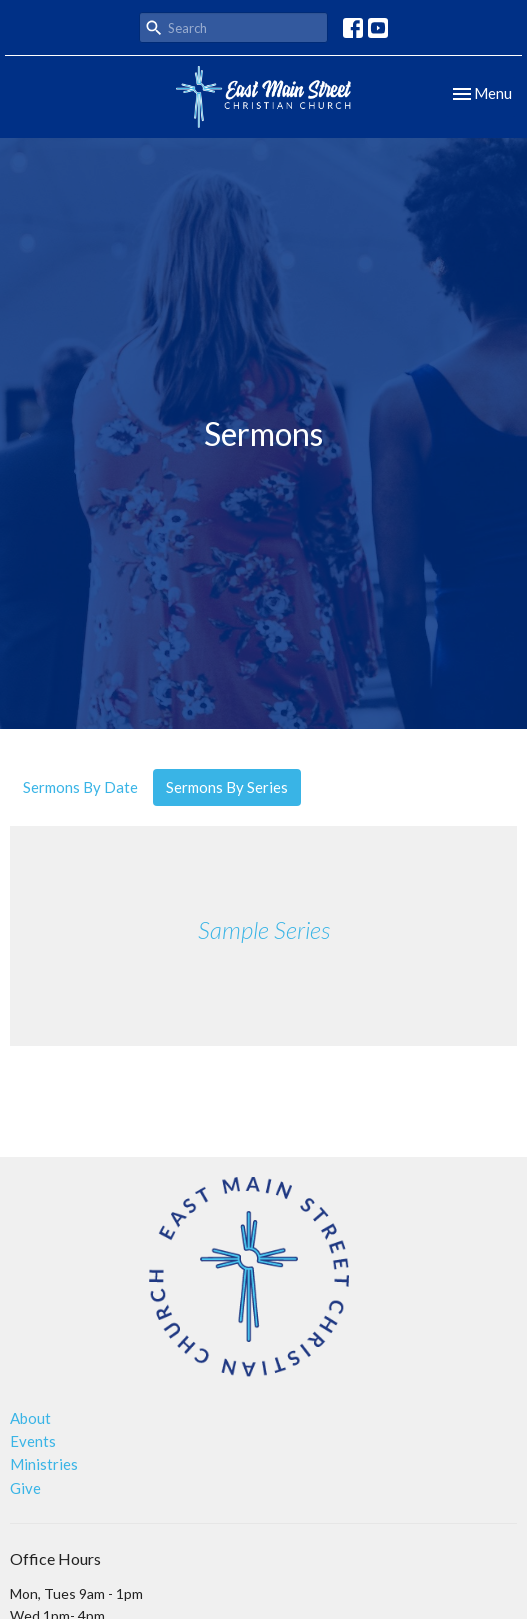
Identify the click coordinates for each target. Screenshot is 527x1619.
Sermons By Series (227, 787)
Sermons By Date (80, 787)
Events (33, 1441)
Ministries (44, 1464)
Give (25, 1488)
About (30, 1418)
